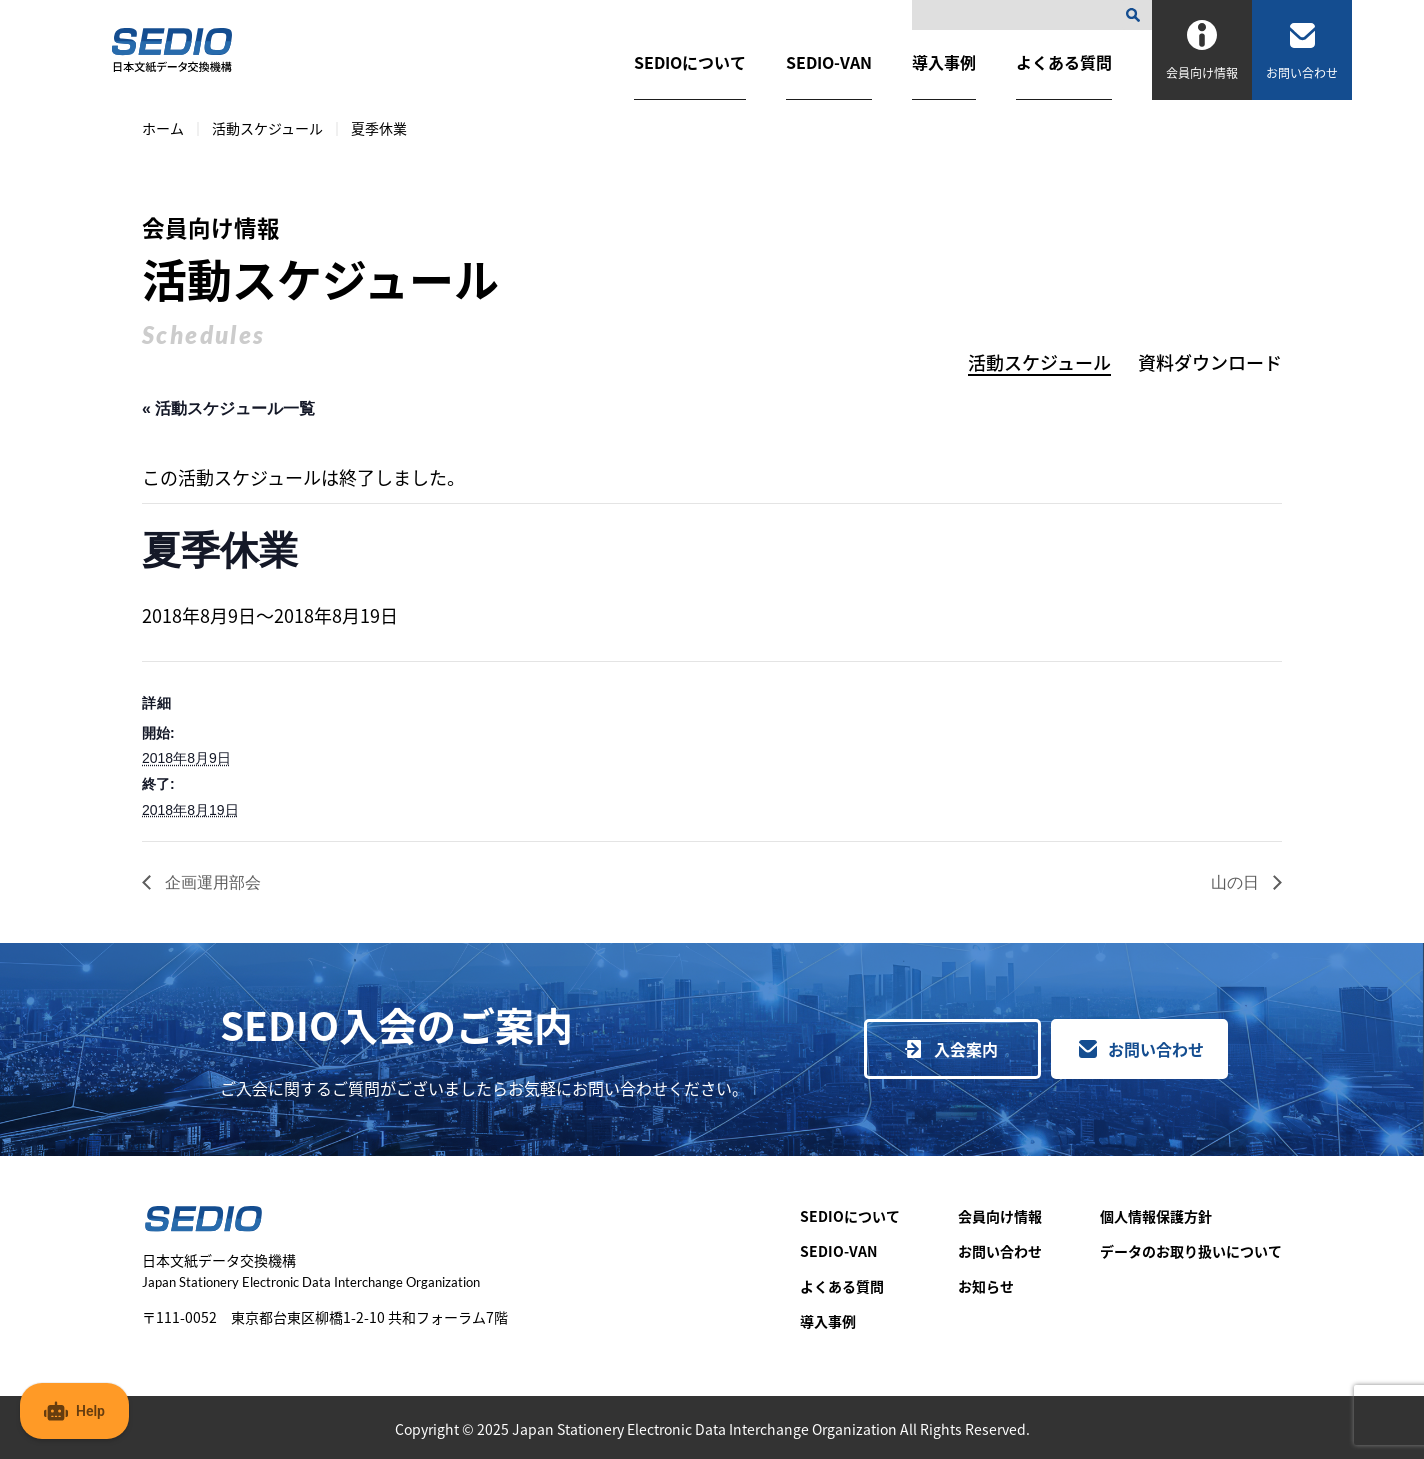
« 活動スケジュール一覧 (228, 408)
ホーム (163, 128)
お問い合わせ (1156, 1049)
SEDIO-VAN (829, 62)
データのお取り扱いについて (1191, 1251)
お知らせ (986, 1286)
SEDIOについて (690, 62)
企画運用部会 (211, 882)
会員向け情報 (1000, 1216)
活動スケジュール (267, 128)
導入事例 (944, 62)
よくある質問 (1064, 62)
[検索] (1137, 15)
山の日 (1237, 882)
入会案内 (966, 1049)
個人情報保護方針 (1156, 1216)
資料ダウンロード (1210, 362)
